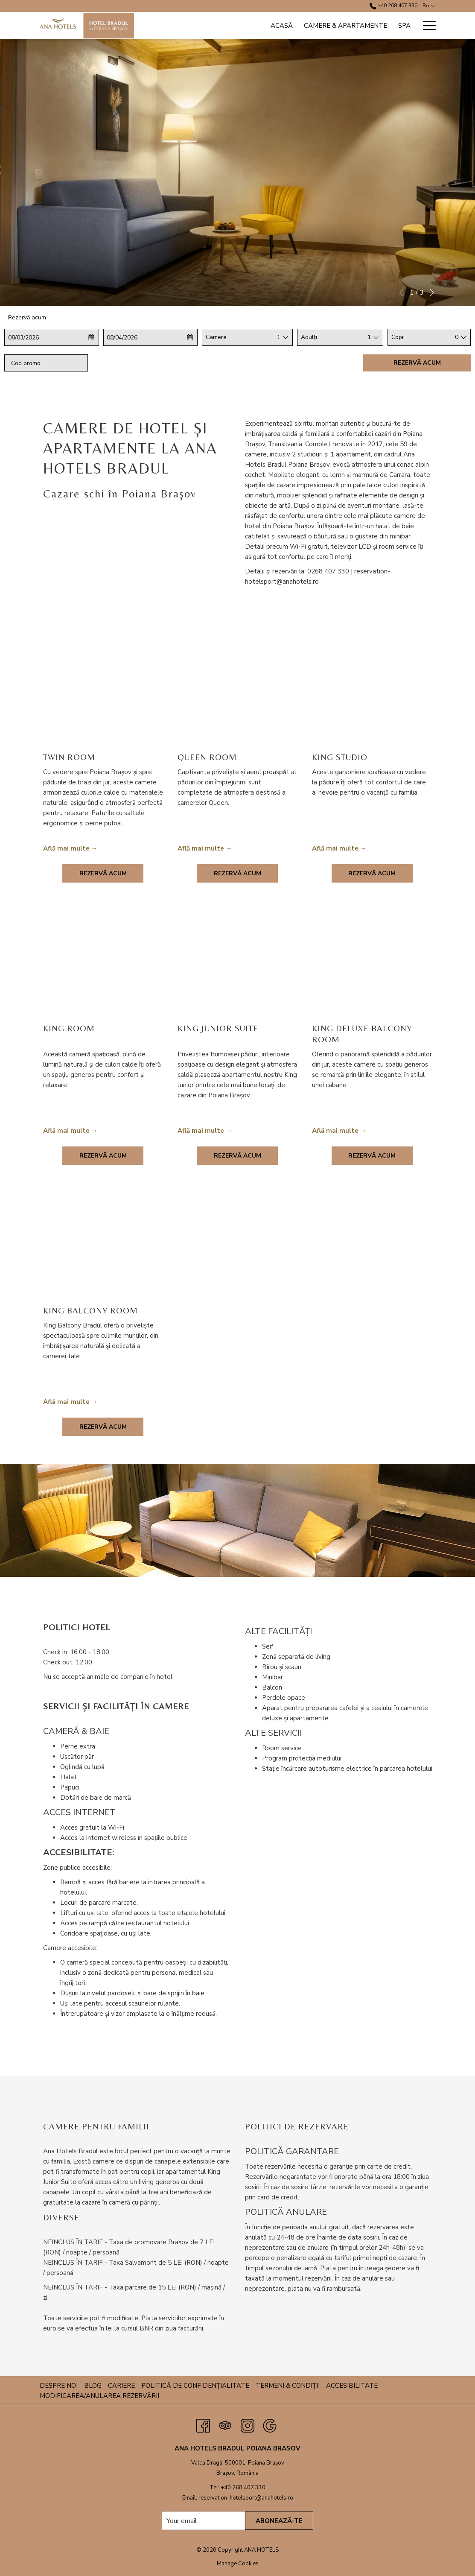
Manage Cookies (238, 2563)
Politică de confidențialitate (195, 2385)
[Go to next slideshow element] (432, 292)
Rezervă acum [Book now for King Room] (103, 1156)
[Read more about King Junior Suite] (237, 966)
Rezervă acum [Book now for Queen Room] (237, 873)
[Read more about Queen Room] (237, 695)
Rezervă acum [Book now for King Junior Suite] (237, 1156)
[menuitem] (60, 2385)
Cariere (121, 2385)
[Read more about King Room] (103, 966)
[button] (41, 337)
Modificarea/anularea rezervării (99, 2396)
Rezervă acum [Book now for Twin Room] (103, 873)
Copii (398, 337)
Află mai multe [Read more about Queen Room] (201, 848)
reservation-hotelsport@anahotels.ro (245, 2498)
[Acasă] (281, 25)
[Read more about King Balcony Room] (103, 1248)
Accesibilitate (352, 2385)
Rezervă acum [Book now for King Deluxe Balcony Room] (372, 1156)
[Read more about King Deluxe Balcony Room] (372, 966)
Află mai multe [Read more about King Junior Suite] (201, 1130)
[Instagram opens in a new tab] (247, 2425)
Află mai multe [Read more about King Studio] (335, 848)
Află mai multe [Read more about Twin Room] (66, 848)
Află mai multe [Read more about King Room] (66, 1130)
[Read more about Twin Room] (103, 695)
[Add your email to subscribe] (203, 2521)
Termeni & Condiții (288, 2385)
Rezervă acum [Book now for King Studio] (372, 873)
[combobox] (278, 337)
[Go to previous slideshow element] (401, 292)
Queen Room (207, 757)
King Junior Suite (218, 1028)
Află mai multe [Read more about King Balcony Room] (66, 1402)
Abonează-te (279, 2521)
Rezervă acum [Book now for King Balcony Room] (103, 1427)
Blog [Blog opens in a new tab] (94, 2385)
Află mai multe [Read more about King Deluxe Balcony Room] (335, 1130)
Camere (216, 337)
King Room (69, 1028)
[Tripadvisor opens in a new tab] (225, 2425)
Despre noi (59, 2385)
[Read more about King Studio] (372, 695)
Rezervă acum (417, 363)
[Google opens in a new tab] (270, 2425)
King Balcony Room (90, 1310)
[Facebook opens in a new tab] (203, 2425)
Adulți (309, 337)
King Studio (339, 757)
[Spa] (404, 25)
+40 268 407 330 (243, 2487)
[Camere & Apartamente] (345, 25)
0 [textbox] (456, 337)
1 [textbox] (278, 337)
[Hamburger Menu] (426, 25)
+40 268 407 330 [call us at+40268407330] (393, 5)
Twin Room (69, 757)
